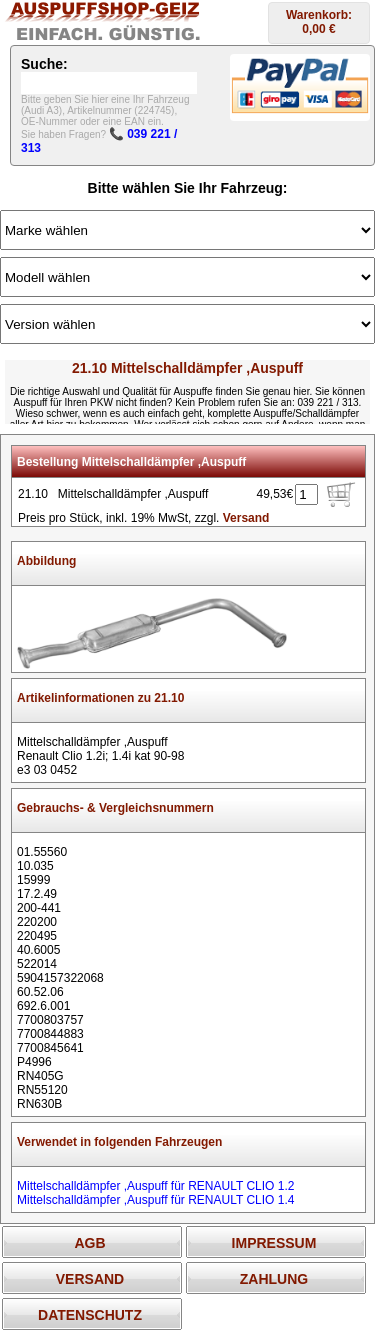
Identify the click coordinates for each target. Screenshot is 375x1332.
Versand (246, 518)
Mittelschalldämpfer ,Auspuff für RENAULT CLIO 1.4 (155, 1200)
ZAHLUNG (274, 1279)
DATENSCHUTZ (90, 1315)
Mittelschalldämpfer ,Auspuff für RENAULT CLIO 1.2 (155, 1186)
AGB (89, 1243)
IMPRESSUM (274, 1243)
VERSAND (90, 1279)
